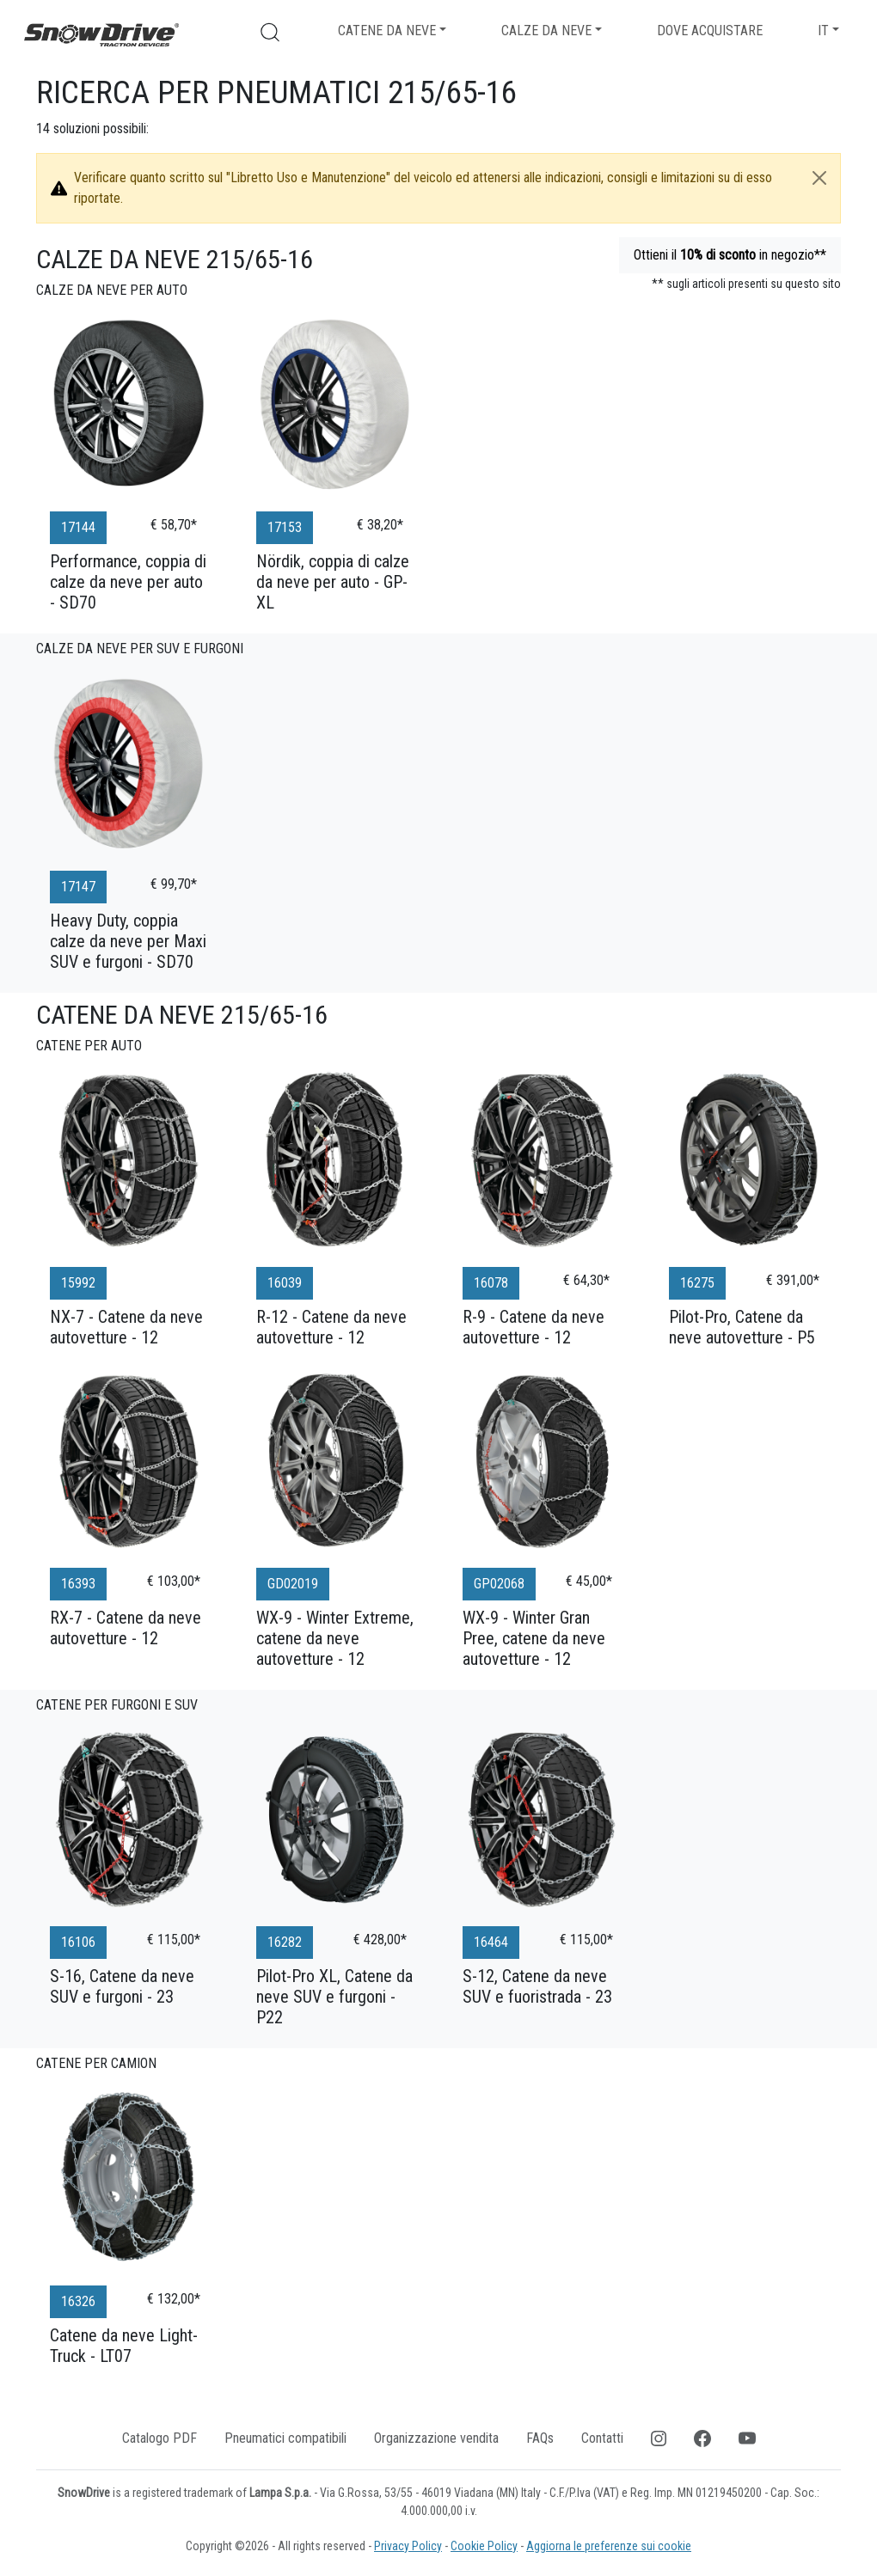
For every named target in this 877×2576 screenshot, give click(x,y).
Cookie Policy (484, 2546)
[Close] (819, 178)
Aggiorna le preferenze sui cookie (608, 2546)
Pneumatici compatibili (285, 2438)
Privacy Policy (408, 2546)
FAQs (540, 2438)
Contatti (602, 2438)
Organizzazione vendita (436, 2438)
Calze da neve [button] (546, 30)
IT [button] (823, 30)
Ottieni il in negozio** (730, 255)
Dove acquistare (710, 30)
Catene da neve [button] (387, 30)
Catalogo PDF (159, 2438)
